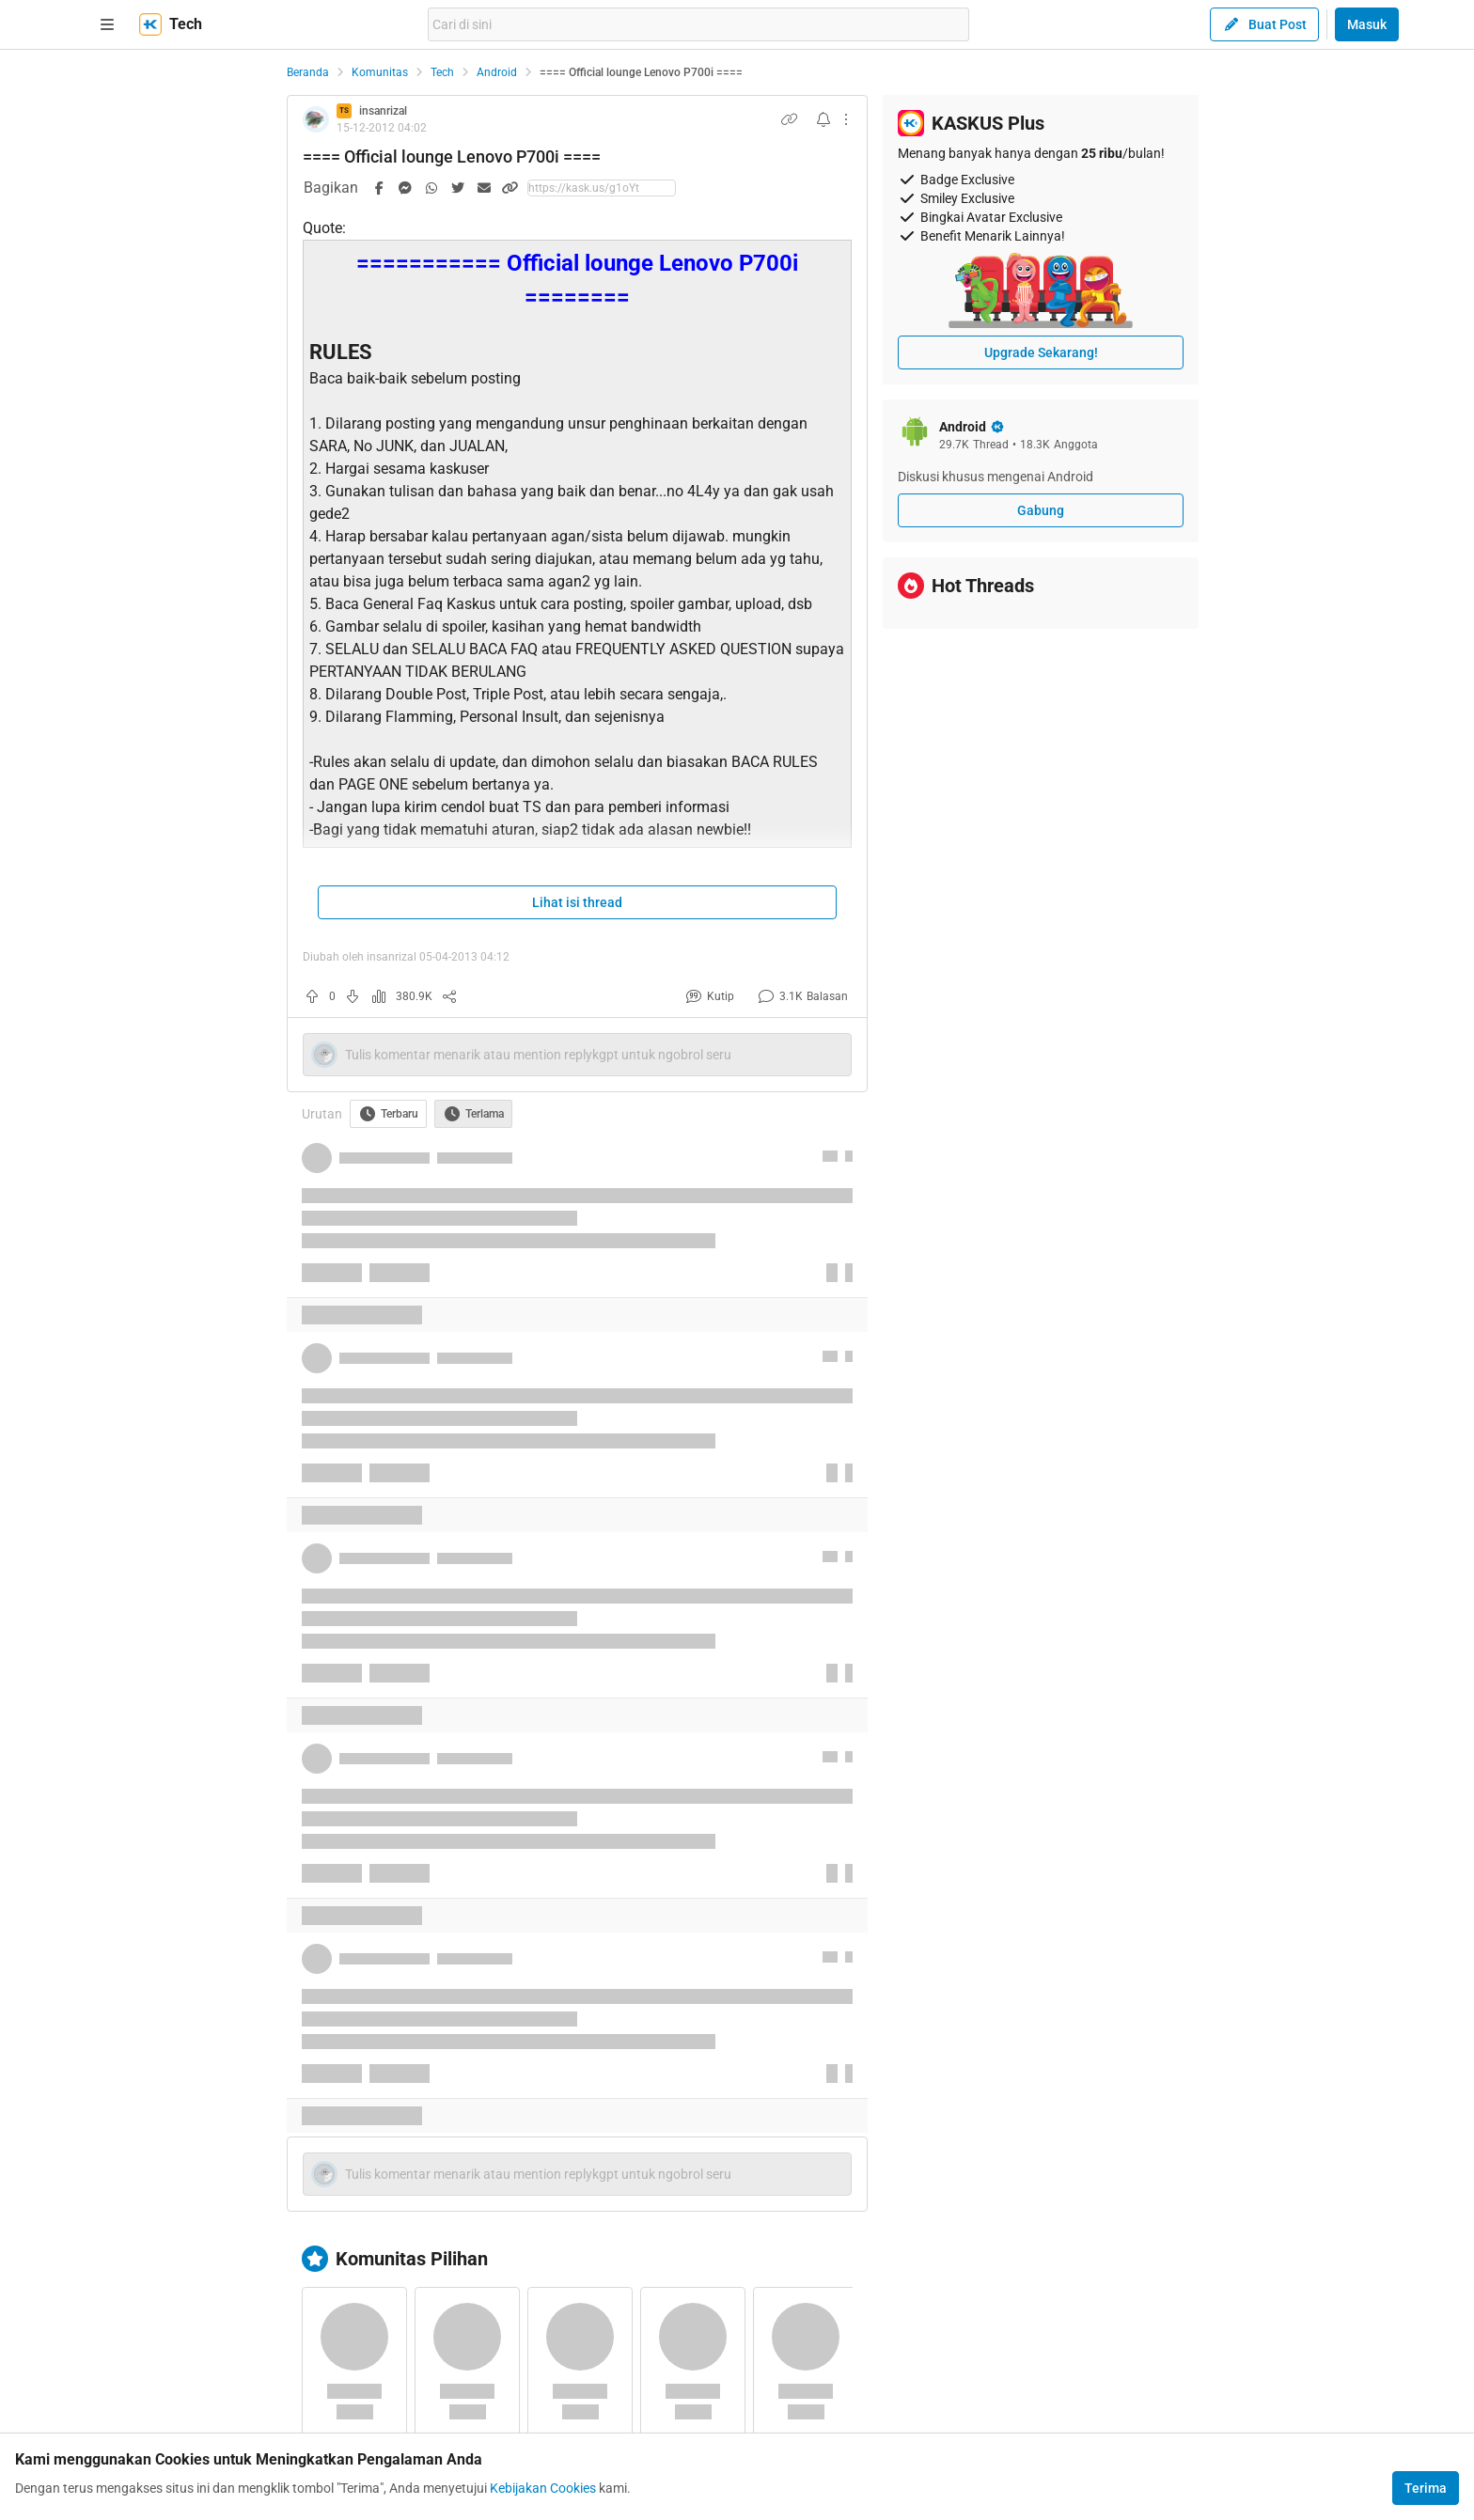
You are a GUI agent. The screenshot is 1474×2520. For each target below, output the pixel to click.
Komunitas (380, 72)
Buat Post (1264, 24)
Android (497, 72)
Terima (1425, 2488)
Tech (442, 72)
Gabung (1040, 510)
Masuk (1367, 24)
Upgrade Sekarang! (1041, 352)
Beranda (308, 72)
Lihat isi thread (577, 902)
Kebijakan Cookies (543, 2488)
